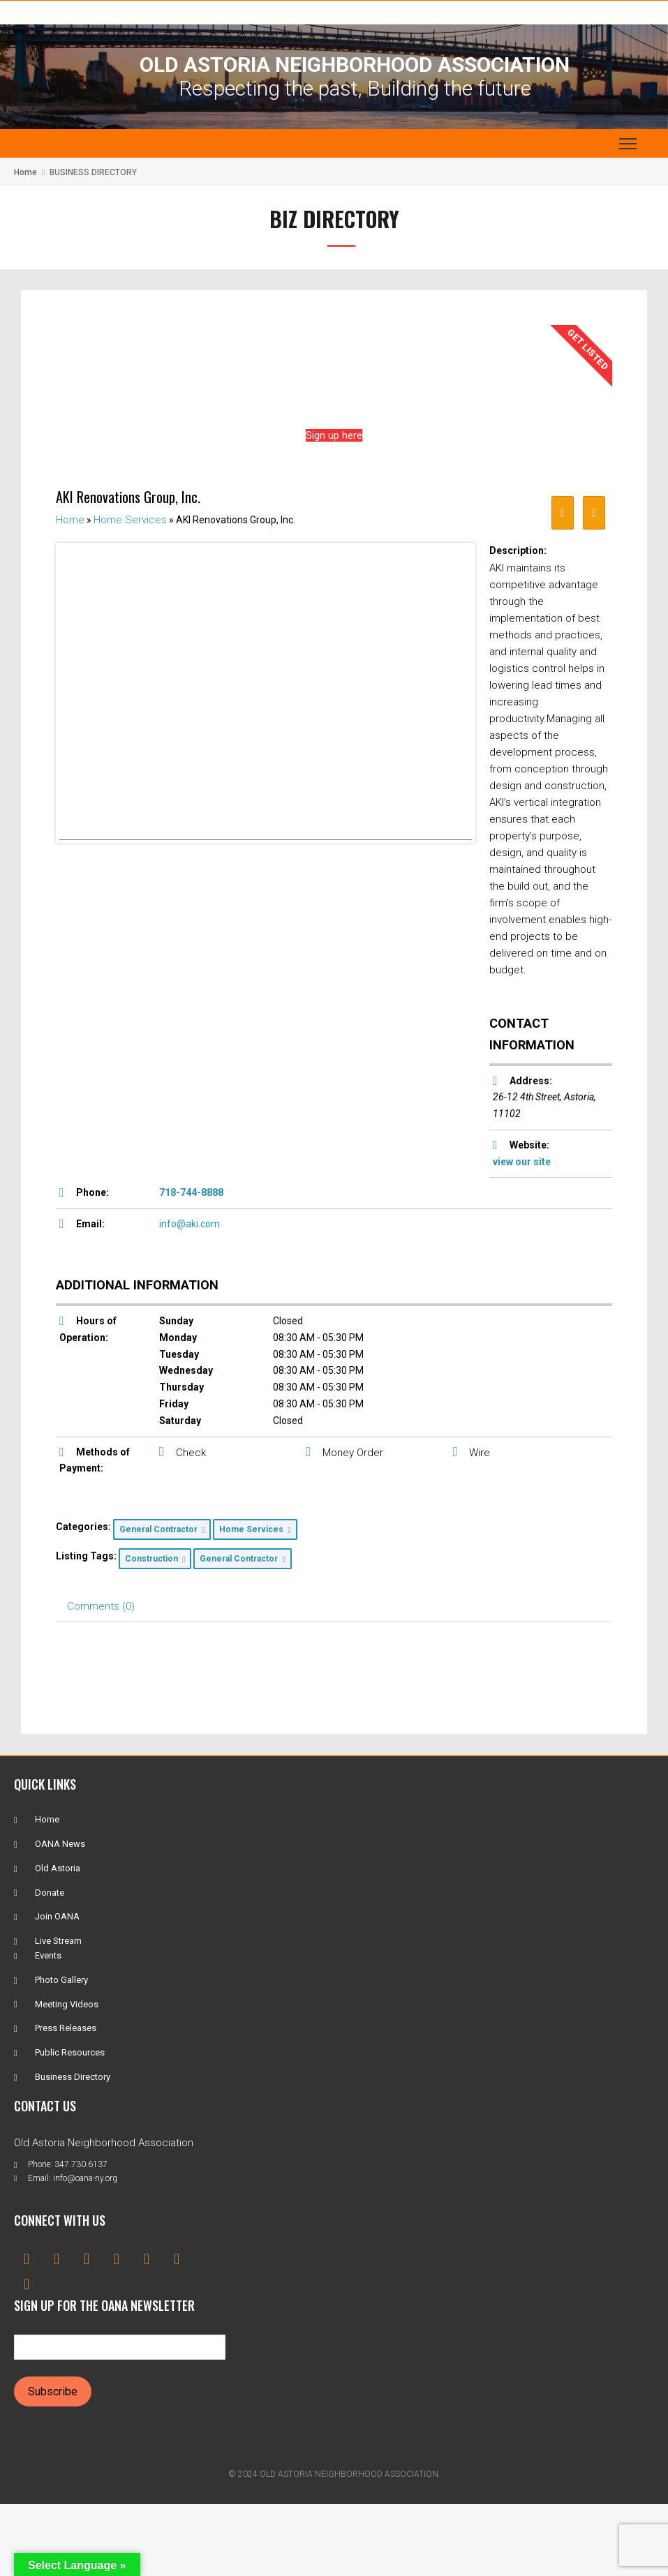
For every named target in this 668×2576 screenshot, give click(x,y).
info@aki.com (189, 1223)
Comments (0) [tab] (101, 1606)
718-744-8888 (191, 1192)
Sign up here (334, 435)
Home (25, 172)
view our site (522, 1161)
